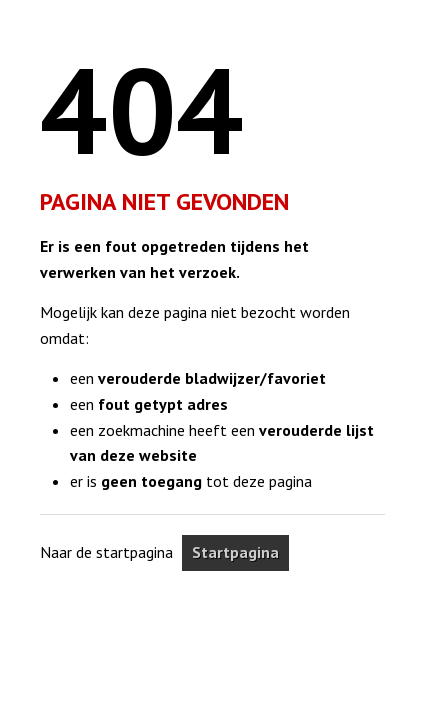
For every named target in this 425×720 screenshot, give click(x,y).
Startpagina (235, 552)
